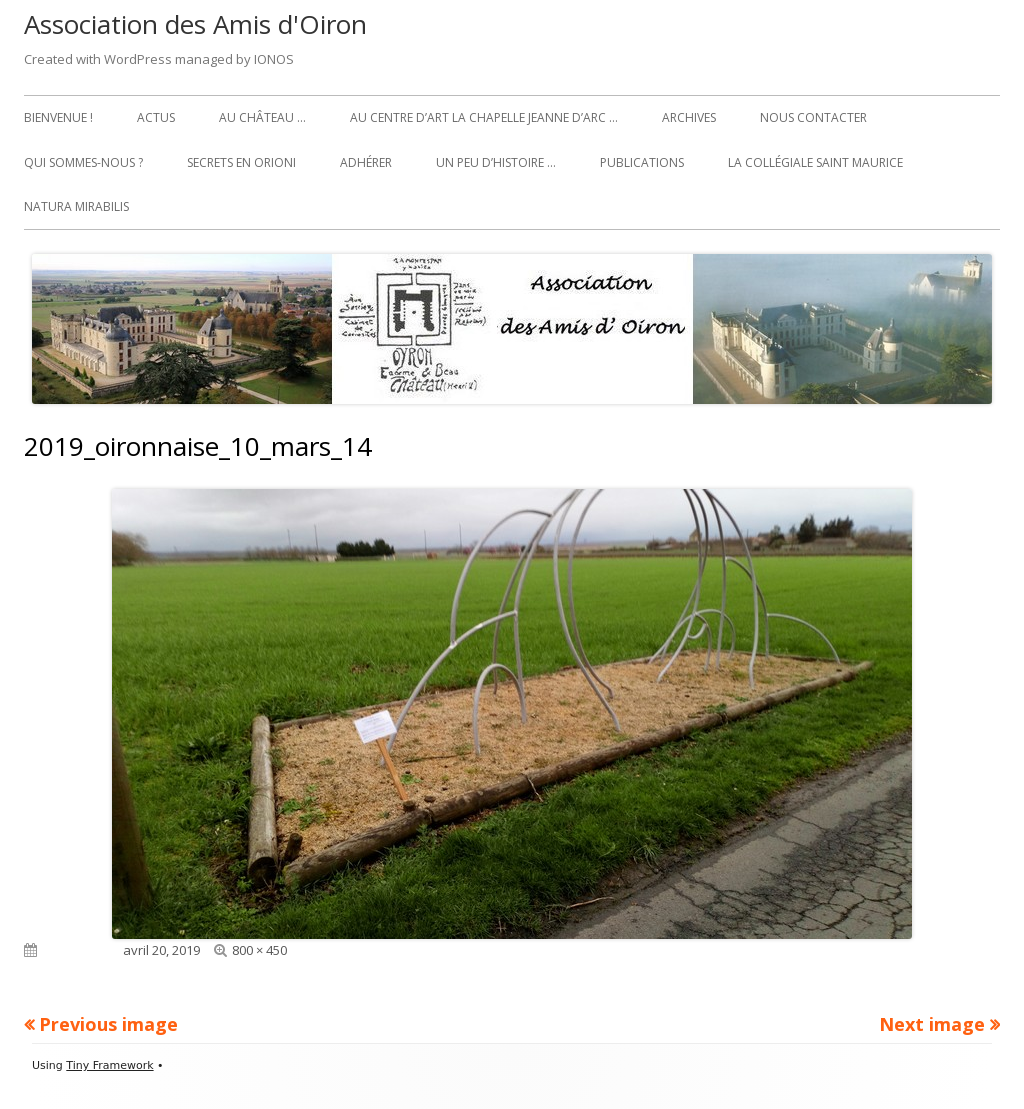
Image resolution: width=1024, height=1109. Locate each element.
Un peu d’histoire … (496, 162)
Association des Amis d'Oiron (195, 24)
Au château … (262, 117)
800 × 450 (259, 950)
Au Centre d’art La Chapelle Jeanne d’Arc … (484, 117)
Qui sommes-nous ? (83, 162)
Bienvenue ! (58, 117)
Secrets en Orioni (241, 162)
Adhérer (366, 162)
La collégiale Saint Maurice (815, 162)
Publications (642, 162)
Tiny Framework (109, 1065)
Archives (689, 117)
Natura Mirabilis (76, 206)
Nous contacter (813, 117)
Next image (932, 1024)
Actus (156, 117)
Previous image (108, 1024)
